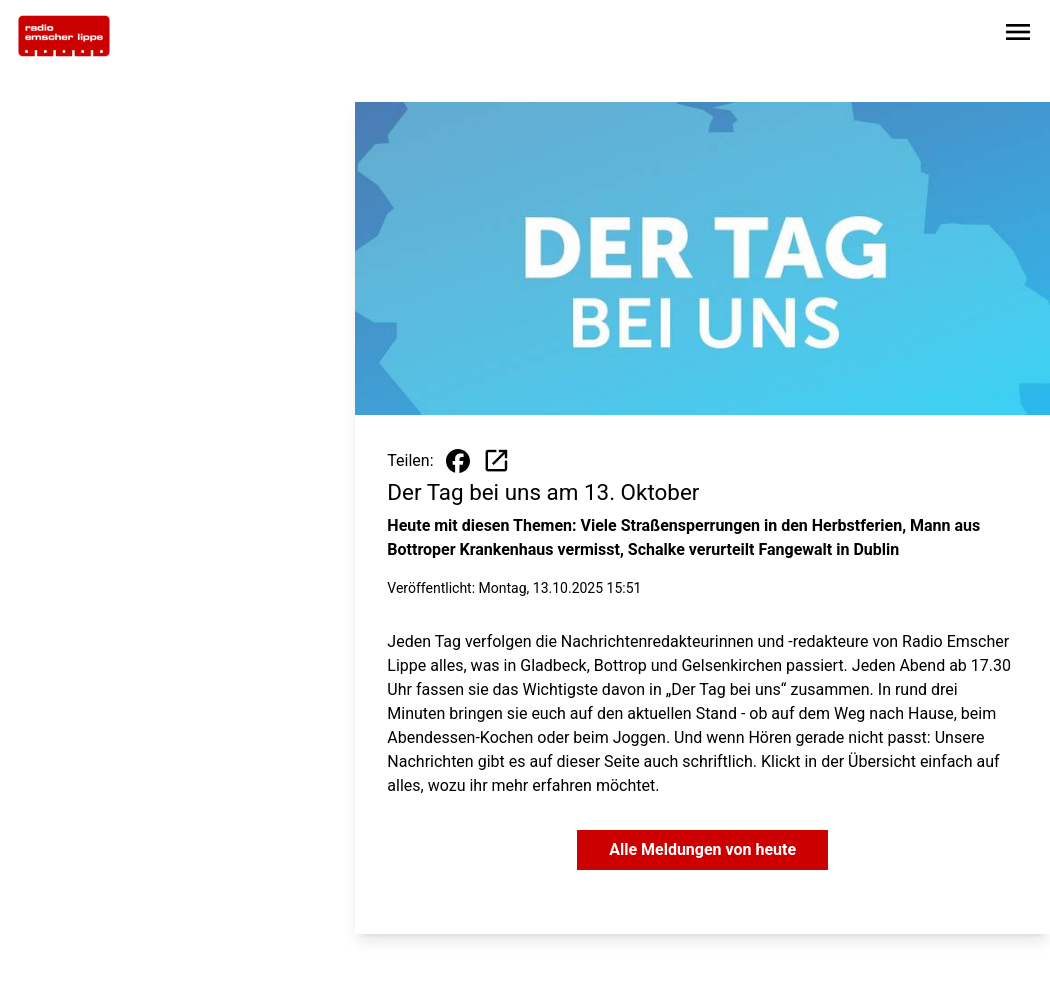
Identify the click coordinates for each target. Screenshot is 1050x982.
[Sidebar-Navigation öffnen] (1018, 35)
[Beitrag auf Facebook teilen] (458, 461)
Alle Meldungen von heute (702, 849)
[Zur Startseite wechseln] (64, 36)
